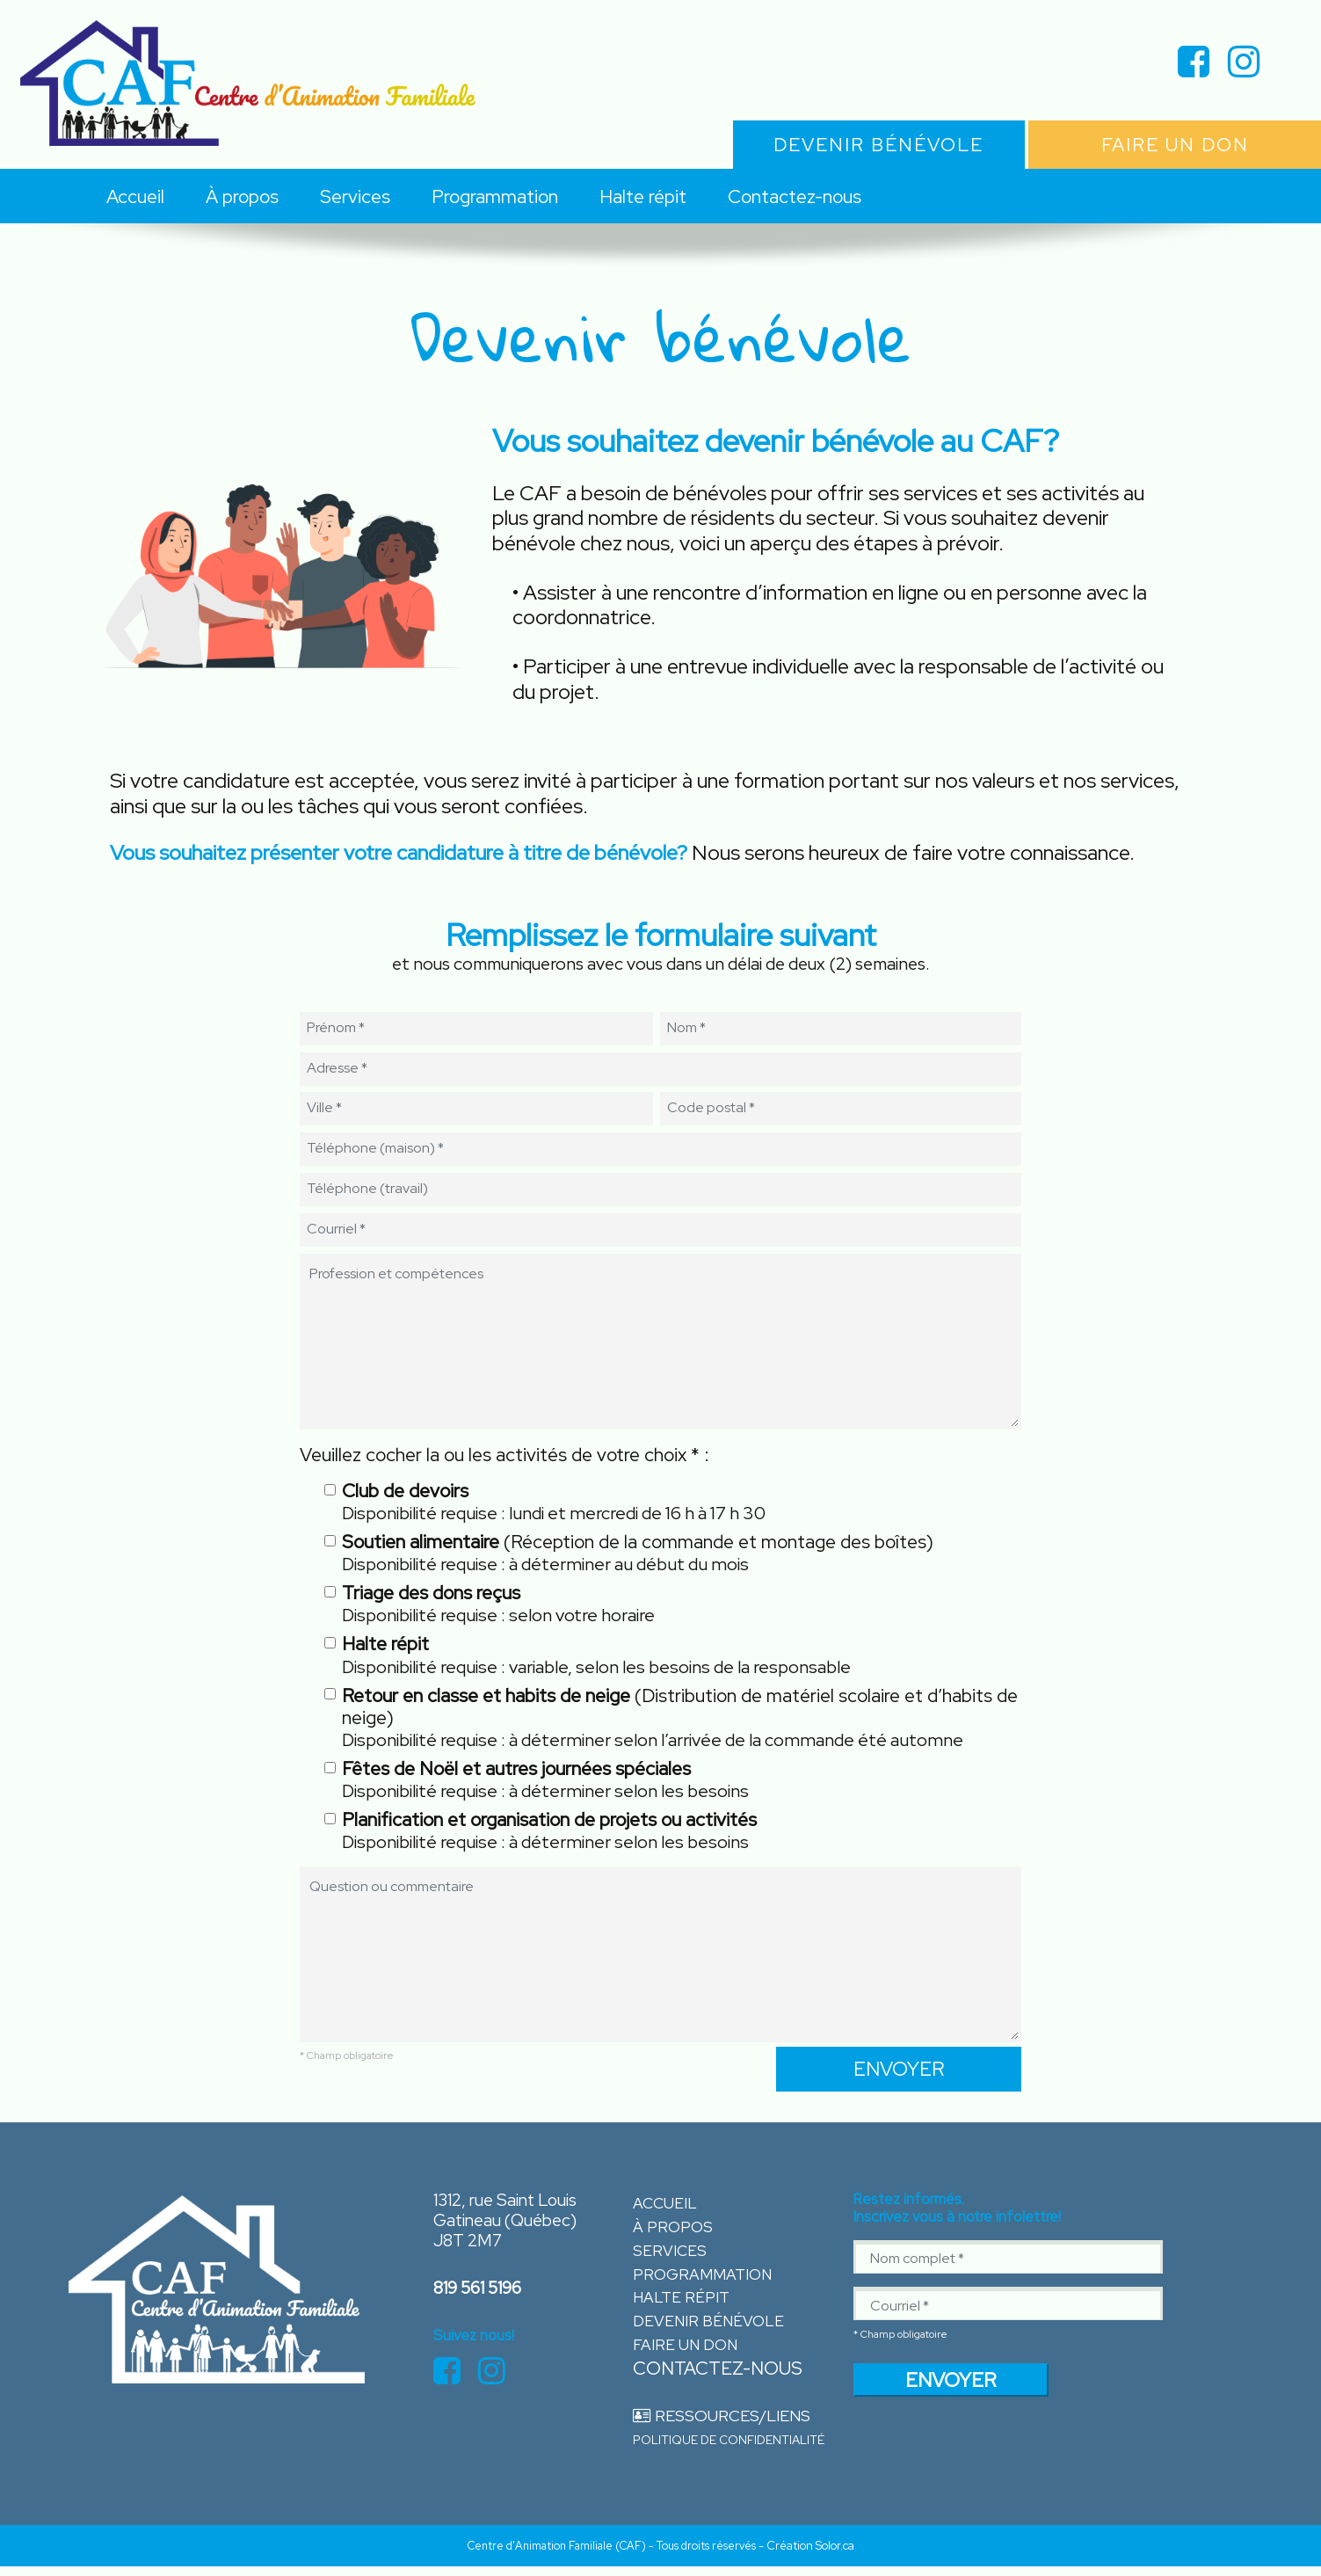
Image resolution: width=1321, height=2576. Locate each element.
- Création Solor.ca (806, 2555)
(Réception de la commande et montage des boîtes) (637, 1553)
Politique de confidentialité (728, 2446)
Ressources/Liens (714, 2422)
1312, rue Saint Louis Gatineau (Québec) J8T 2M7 (498, 2225)
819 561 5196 (474, 2288)
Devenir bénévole (701, 2327)
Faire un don (680, 2350)
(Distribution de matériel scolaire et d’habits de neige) (680, 1718)
